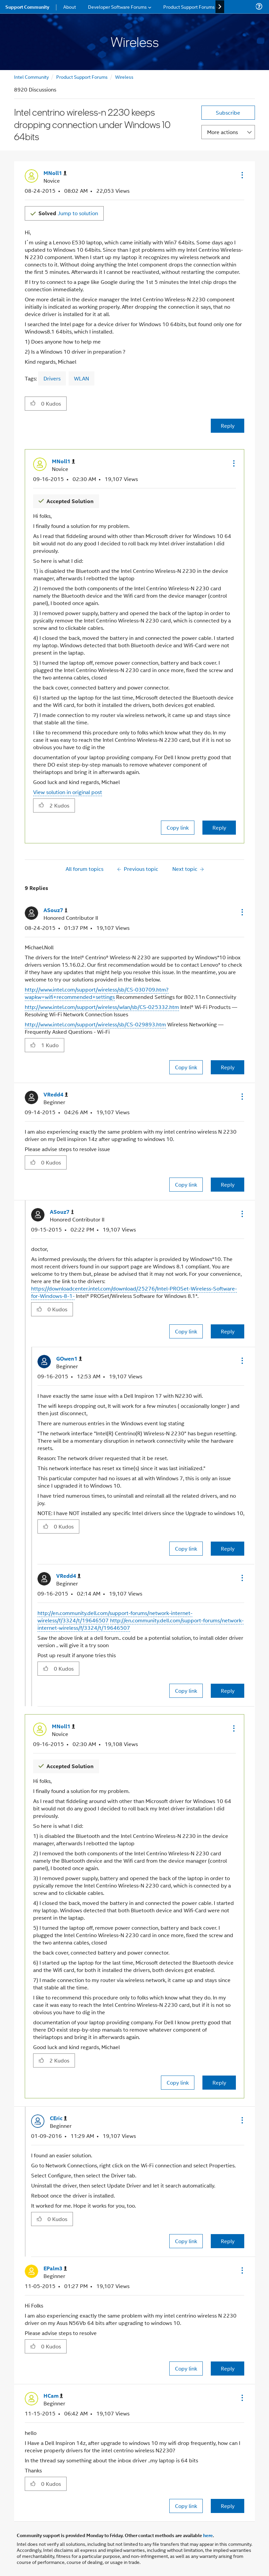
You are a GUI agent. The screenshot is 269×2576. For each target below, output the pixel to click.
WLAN (81, 378)
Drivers (52, 378)
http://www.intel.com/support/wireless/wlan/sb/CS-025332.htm (102, 1007)
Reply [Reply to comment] (219, 827)
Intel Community (31, 76)
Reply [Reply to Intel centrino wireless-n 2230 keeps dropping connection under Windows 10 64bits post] (228, 425)
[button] (242, 175)
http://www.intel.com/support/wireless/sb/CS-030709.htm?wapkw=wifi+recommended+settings (97, 993)
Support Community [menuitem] (27, 6)
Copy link (178, 827)
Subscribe (228, 112)
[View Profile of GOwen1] (69, 1359)
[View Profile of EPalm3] (55, 2268)
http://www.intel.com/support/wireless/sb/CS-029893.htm (95, 1024)
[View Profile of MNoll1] (55, 173)
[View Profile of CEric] (58, 2118)
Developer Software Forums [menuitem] (117, 6)
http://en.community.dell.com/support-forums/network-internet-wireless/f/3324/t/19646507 (140, 1623)
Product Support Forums (82, 76)
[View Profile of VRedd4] (55, 1094)
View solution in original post (67, 792)
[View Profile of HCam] (53, 2396)
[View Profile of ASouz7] (55, 910)
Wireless (124, 76)
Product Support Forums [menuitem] (189, 6)
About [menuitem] (69, 6)
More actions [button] (222, 132)
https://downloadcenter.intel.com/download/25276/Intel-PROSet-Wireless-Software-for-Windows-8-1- (134, 1292)
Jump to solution (68, 213)
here (208, 2535)
